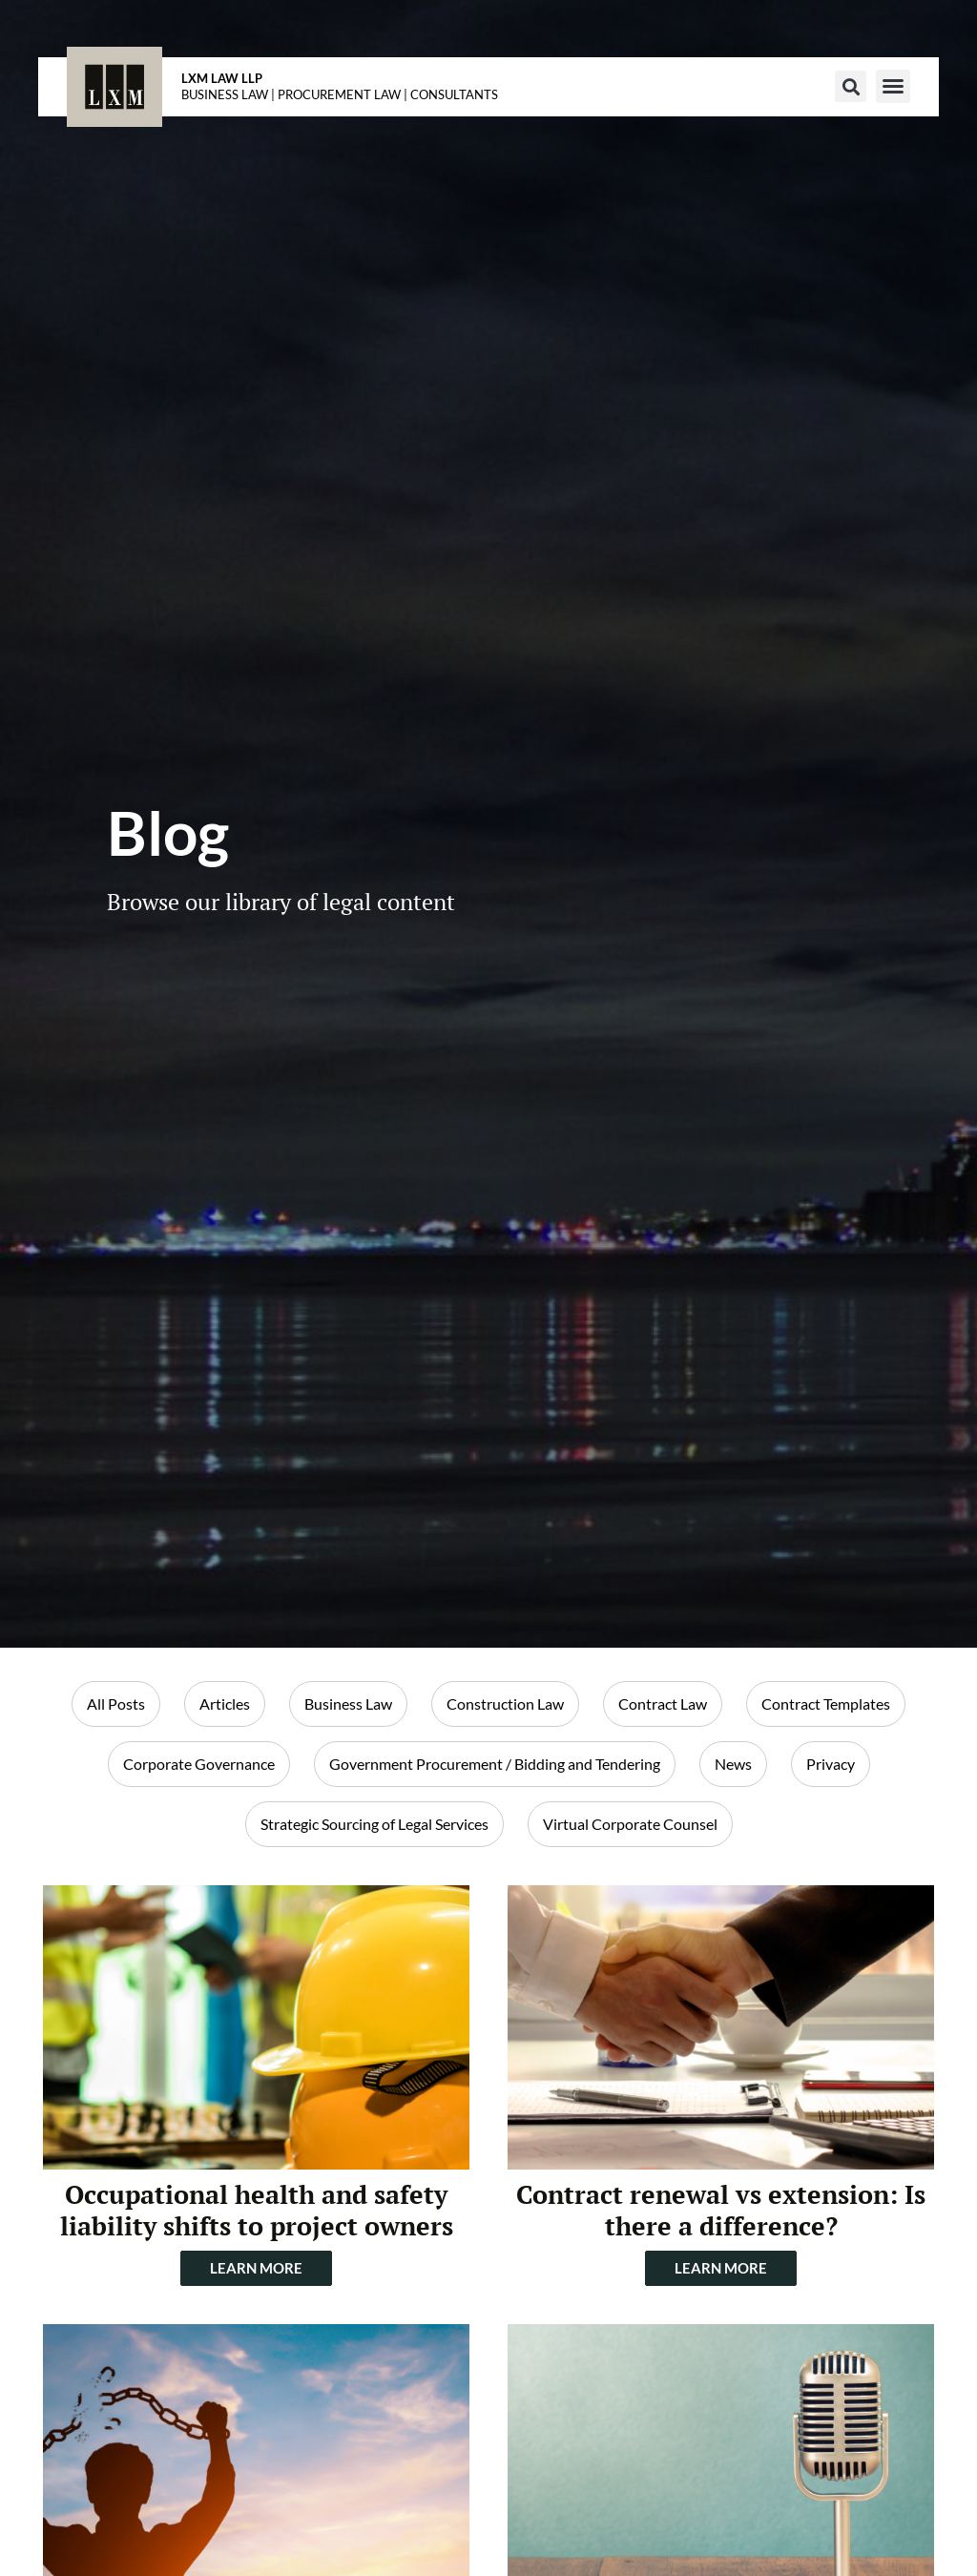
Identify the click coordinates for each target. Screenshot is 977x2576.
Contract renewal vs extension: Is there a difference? (720, 2210)
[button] (850, 86)
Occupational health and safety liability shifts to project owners (256, 2210)
